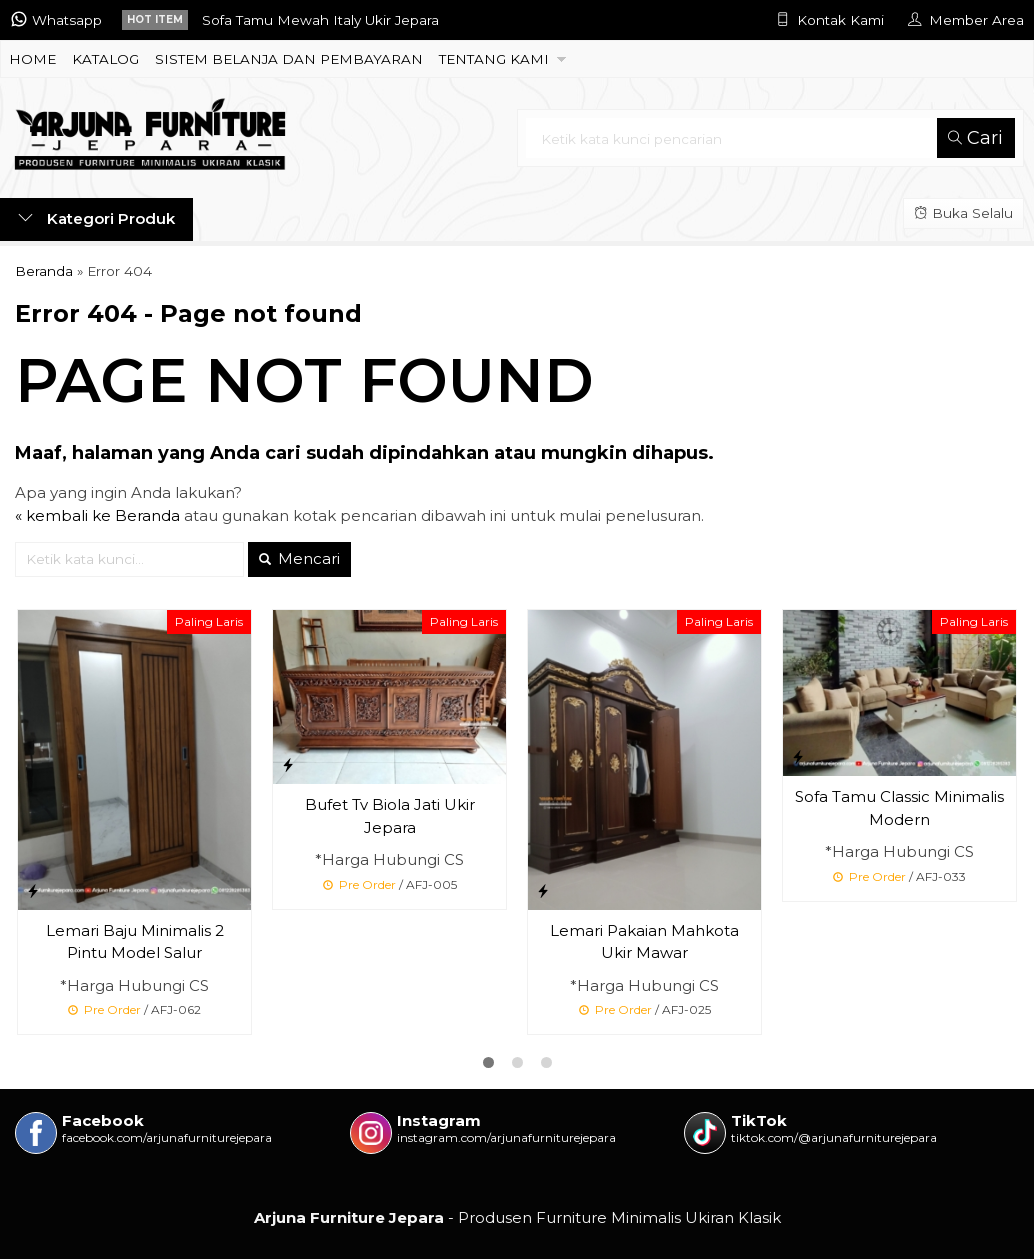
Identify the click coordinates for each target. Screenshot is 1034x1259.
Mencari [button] (299, 558)
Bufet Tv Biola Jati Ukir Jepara (390, 816)
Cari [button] (975, 138)
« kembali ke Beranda (97, 515)
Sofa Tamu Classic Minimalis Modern (899, 808)
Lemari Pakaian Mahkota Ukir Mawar (644, 942)
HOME (32, 59)
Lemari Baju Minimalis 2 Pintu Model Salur (135, 942)
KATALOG (105, 59)
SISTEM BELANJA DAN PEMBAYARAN (289, 59)
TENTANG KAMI (494, 59)
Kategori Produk (96, 218)
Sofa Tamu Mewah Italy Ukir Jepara (320, 20)
